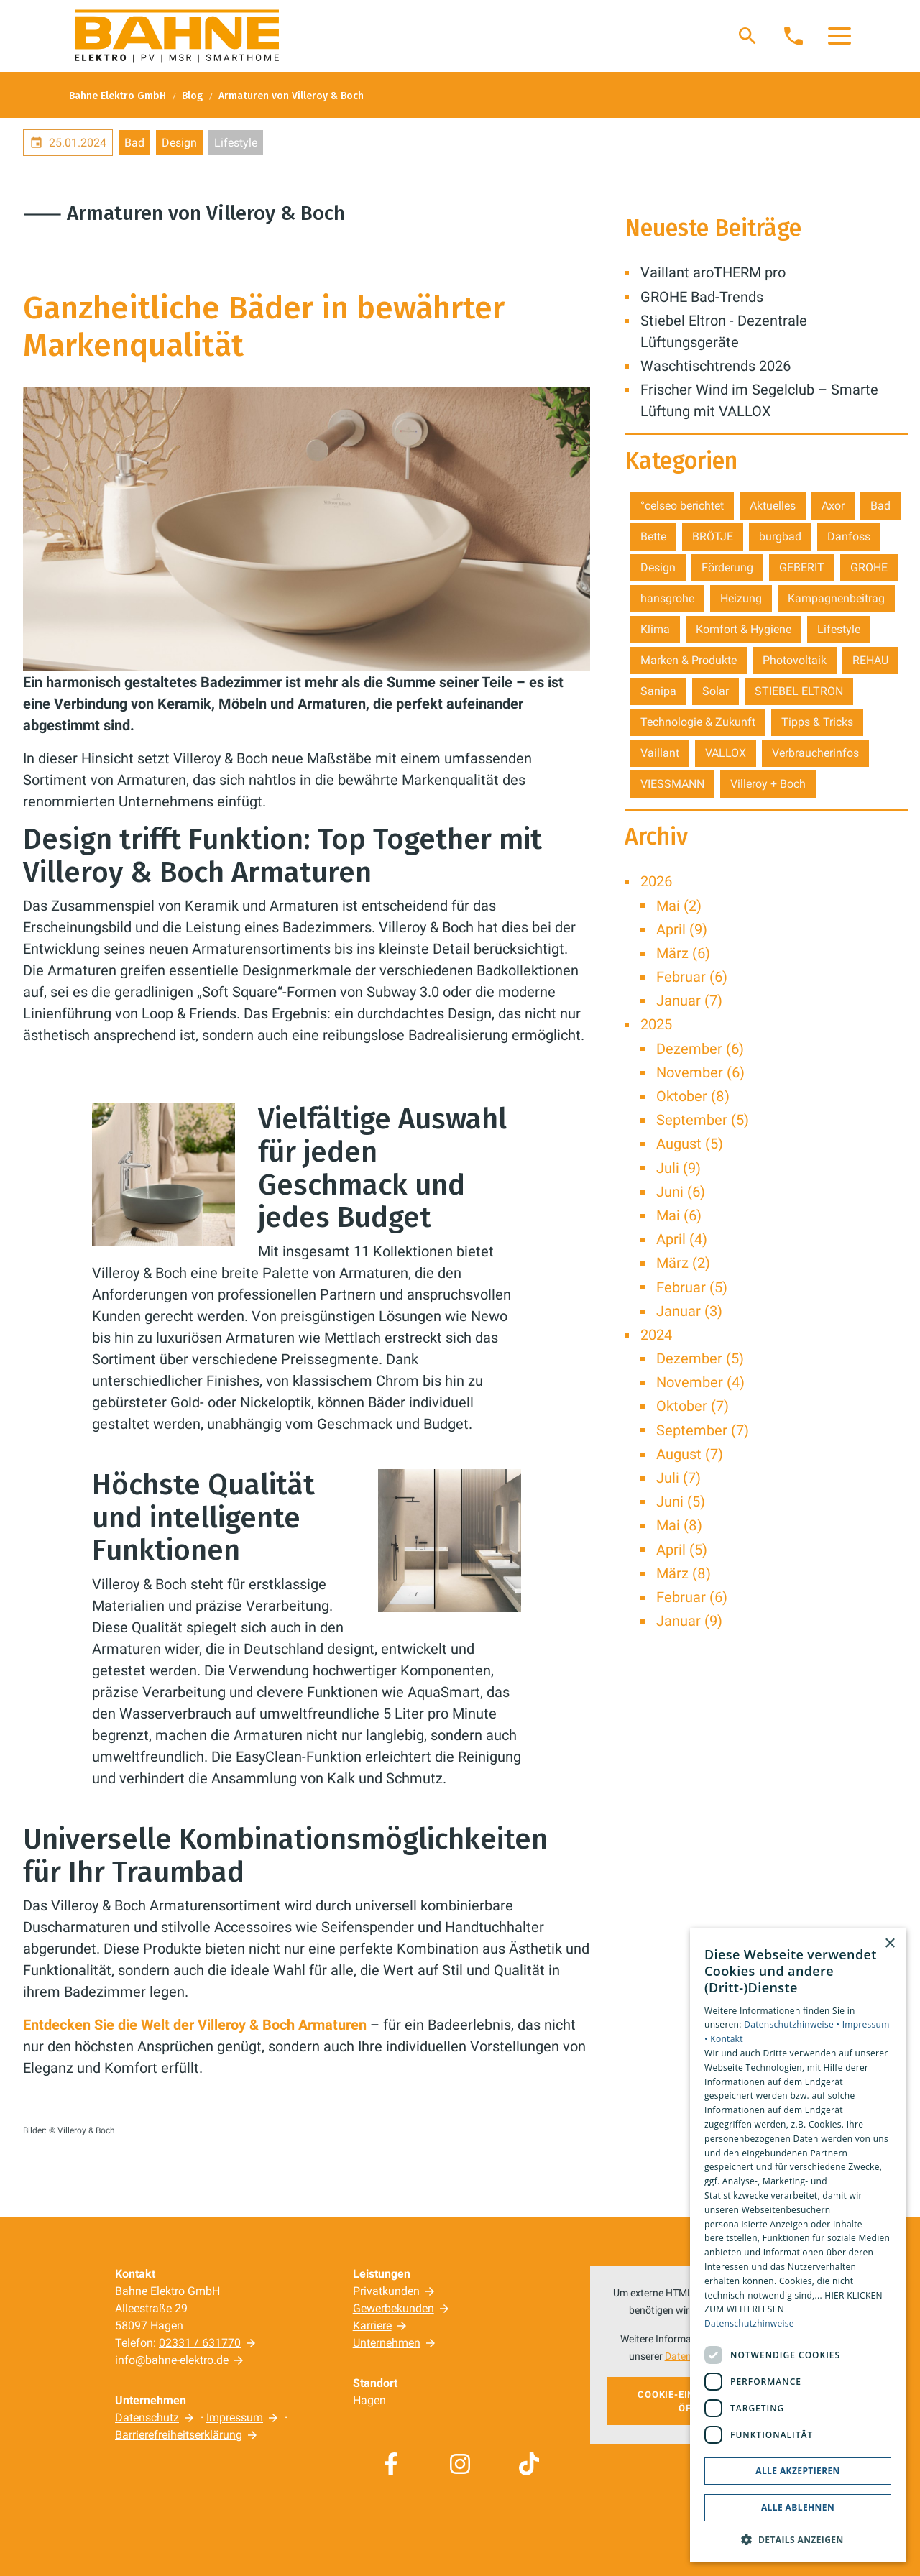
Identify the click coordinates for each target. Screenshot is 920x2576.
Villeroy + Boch (768, 784)
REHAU (870, 660)
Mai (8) (679, 1525)
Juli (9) (678, 1168)
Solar (715, 691)
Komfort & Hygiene (743, 629)
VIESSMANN (672, 784)
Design (179, 143)
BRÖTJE (712, 536)
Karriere (372, 2325)
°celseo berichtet (682, 505)
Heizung (741, 598)
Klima (655, 629)
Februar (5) (691, 1287)
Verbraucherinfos (815, 753)
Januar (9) (689, 1620)
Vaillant (659, 753)
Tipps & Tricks (817, 722)
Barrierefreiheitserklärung (178, 2435)
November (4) (700, 1382)
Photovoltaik (795, 660)
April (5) (681, 1549)
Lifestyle (235, 143)
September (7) (702, 1430)
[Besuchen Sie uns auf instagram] (460, 2464)
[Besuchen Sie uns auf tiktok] (529, 2464)
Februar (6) (691, 976)
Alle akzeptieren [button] (797, 2471)
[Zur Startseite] (177, 36)
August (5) (689, 1143)
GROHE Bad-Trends (701, 296)
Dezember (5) (700, 1358)
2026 (656, 881)
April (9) (681, 929)
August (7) (689, 1454)
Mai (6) (679, 1215)
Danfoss (848, 536)
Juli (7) (678, 1477)
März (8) (683, 1573)
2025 (656, 1024)
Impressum (234, 2417)
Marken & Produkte (688, 660)
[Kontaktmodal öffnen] (793, 35)
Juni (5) (680, 1501)
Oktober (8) (693, 1096)
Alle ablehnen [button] (797, 2507)
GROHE (869, 567)
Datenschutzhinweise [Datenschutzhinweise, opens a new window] (749, 2323)
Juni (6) (680, 1191)
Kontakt (726, 2039)
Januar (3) (689, 1311)
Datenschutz (147, 2417)
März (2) (683, 1262)
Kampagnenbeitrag (836, 598)
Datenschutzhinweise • (793, 2024)
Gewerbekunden (393, 2308)
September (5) (702, 1119)
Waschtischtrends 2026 (715, 365)
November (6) (700, 1072)
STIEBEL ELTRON (799, 691)
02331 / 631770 (200, 2343)
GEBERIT (801, 567)
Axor (833, 505)
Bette (653, 536)
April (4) (681, 1239)
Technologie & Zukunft (697, 722)
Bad (134, 143)
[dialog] (798, 2245)
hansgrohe (667, 598)
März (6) (683, 953)
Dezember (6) (700, 1048)
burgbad (780, 536)
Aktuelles (773, 505)
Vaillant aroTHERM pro (713, 272)
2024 (656, 1334)
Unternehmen (386, 2343)
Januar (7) (689, 1000)
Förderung (727, 567)
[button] (839, 36)
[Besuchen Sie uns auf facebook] (391, 2464)
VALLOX (725, 753)
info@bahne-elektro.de (172, 2360)
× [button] (889, 1943)
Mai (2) (679, 905)
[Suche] (747, 35)
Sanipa (658, 691)
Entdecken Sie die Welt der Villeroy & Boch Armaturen (196, 2024)
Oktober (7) (692, 1405)
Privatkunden (386, 2291)
